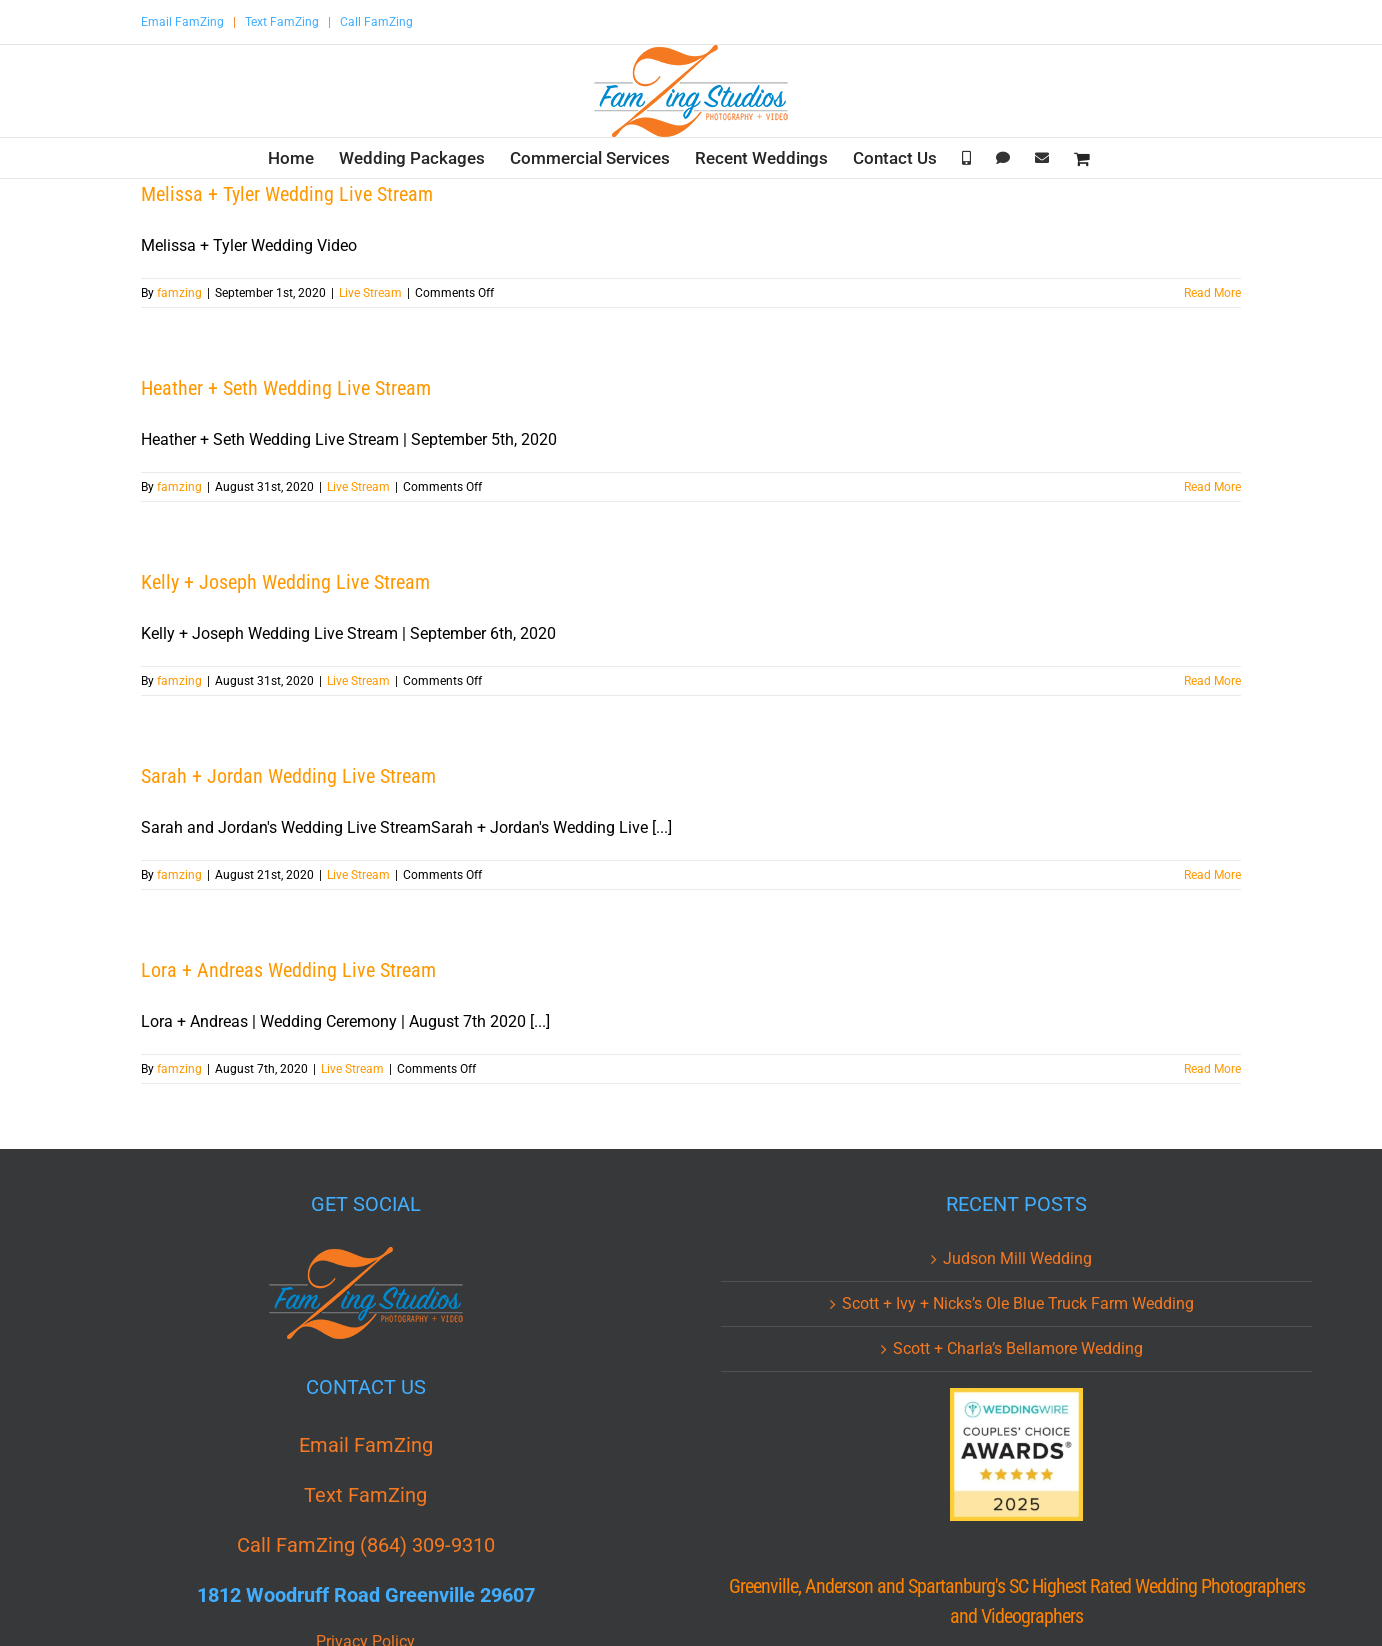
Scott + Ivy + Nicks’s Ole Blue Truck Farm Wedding (1018, 1303)
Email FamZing (182, 22)
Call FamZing (376, 22)
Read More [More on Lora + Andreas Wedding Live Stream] (1212, 1069)
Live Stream (370, 293)
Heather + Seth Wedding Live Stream (286, 388)
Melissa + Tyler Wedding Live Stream (287, 194)
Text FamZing (282, 22)
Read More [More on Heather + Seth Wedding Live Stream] (1212, 487)
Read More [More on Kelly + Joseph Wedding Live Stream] (1212, 681)
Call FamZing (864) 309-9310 (366, 1545)
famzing (179, 293)
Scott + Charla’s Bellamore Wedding (1018, 1348)
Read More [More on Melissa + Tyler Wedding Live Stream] (1212, 293)
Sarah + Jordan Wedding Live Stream (288, 776)
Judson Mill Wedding (1017, 1258)
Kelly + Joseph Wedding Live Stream (285, 582)
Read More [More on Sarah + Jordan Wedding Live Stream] (1212, 875)
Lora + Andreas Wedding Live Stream (288, 970)
